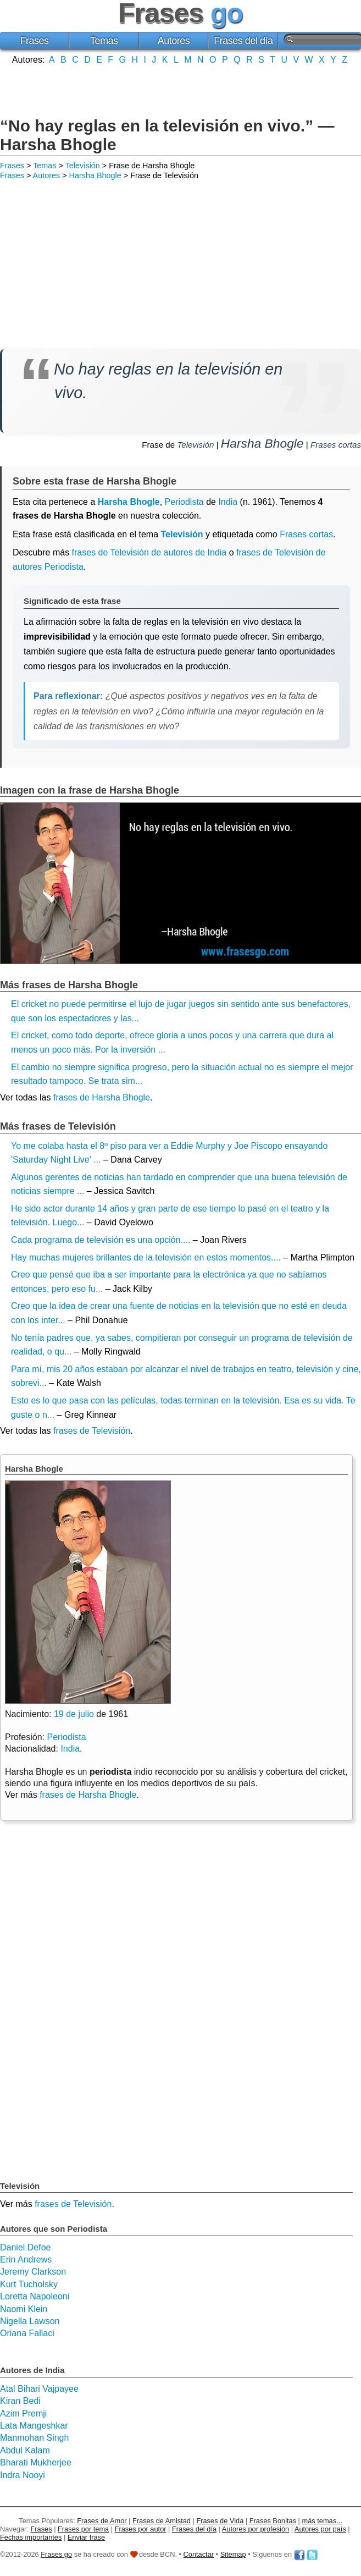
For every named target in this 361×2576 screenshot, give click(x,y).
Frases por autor (140, 2529)
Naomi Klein (23, 2309)
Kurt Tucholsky (29, 2284)
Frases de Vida (219, 2521)
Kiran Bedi (20, 2401)
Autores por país (320, 2529)
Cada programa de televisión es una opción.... (100, 1240)
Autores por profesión (255, 2529)
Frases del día (243, 40)
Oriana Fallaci (27, 2333)
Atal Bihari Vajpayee (39, 2388)
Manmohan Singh (34, 2437)
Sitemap (233, 2554)
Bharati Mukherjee (35, 2462)
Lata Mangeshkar (34, 2425)
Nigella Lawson (30, 2321)
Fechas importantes (31, 2537)
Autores (174, 40)
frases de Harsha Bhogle (101, 1097)
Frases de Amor (101, 2521)
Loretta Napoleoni (34, 2296)
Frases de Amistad (161, 2521)
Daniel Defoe (25, 2247)
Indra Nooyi (22, 2475)
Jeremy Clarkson (33, 2271)
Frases (34, 40)
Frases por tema (83, 2529)
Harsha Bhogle (95, 175)
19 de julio (74, 1714)
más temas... (322, 2521)
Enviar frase (86, 2537)
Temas (104, 40)
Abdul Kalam (25, 2450)
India (227, 502)
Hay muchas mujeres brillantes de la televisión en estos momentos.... (146, 1257)
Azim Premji (23, 2413)
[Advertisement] (181, 89)
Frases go (56, 2554)
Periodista (184, 502)
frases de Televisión (91, 1430)
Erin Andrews (26, 2259)
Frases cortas (335, 444)
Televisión (82, 165)
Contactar (199, 2554)
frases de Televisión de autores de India (149, 552)
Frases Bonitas (272, 2521)
